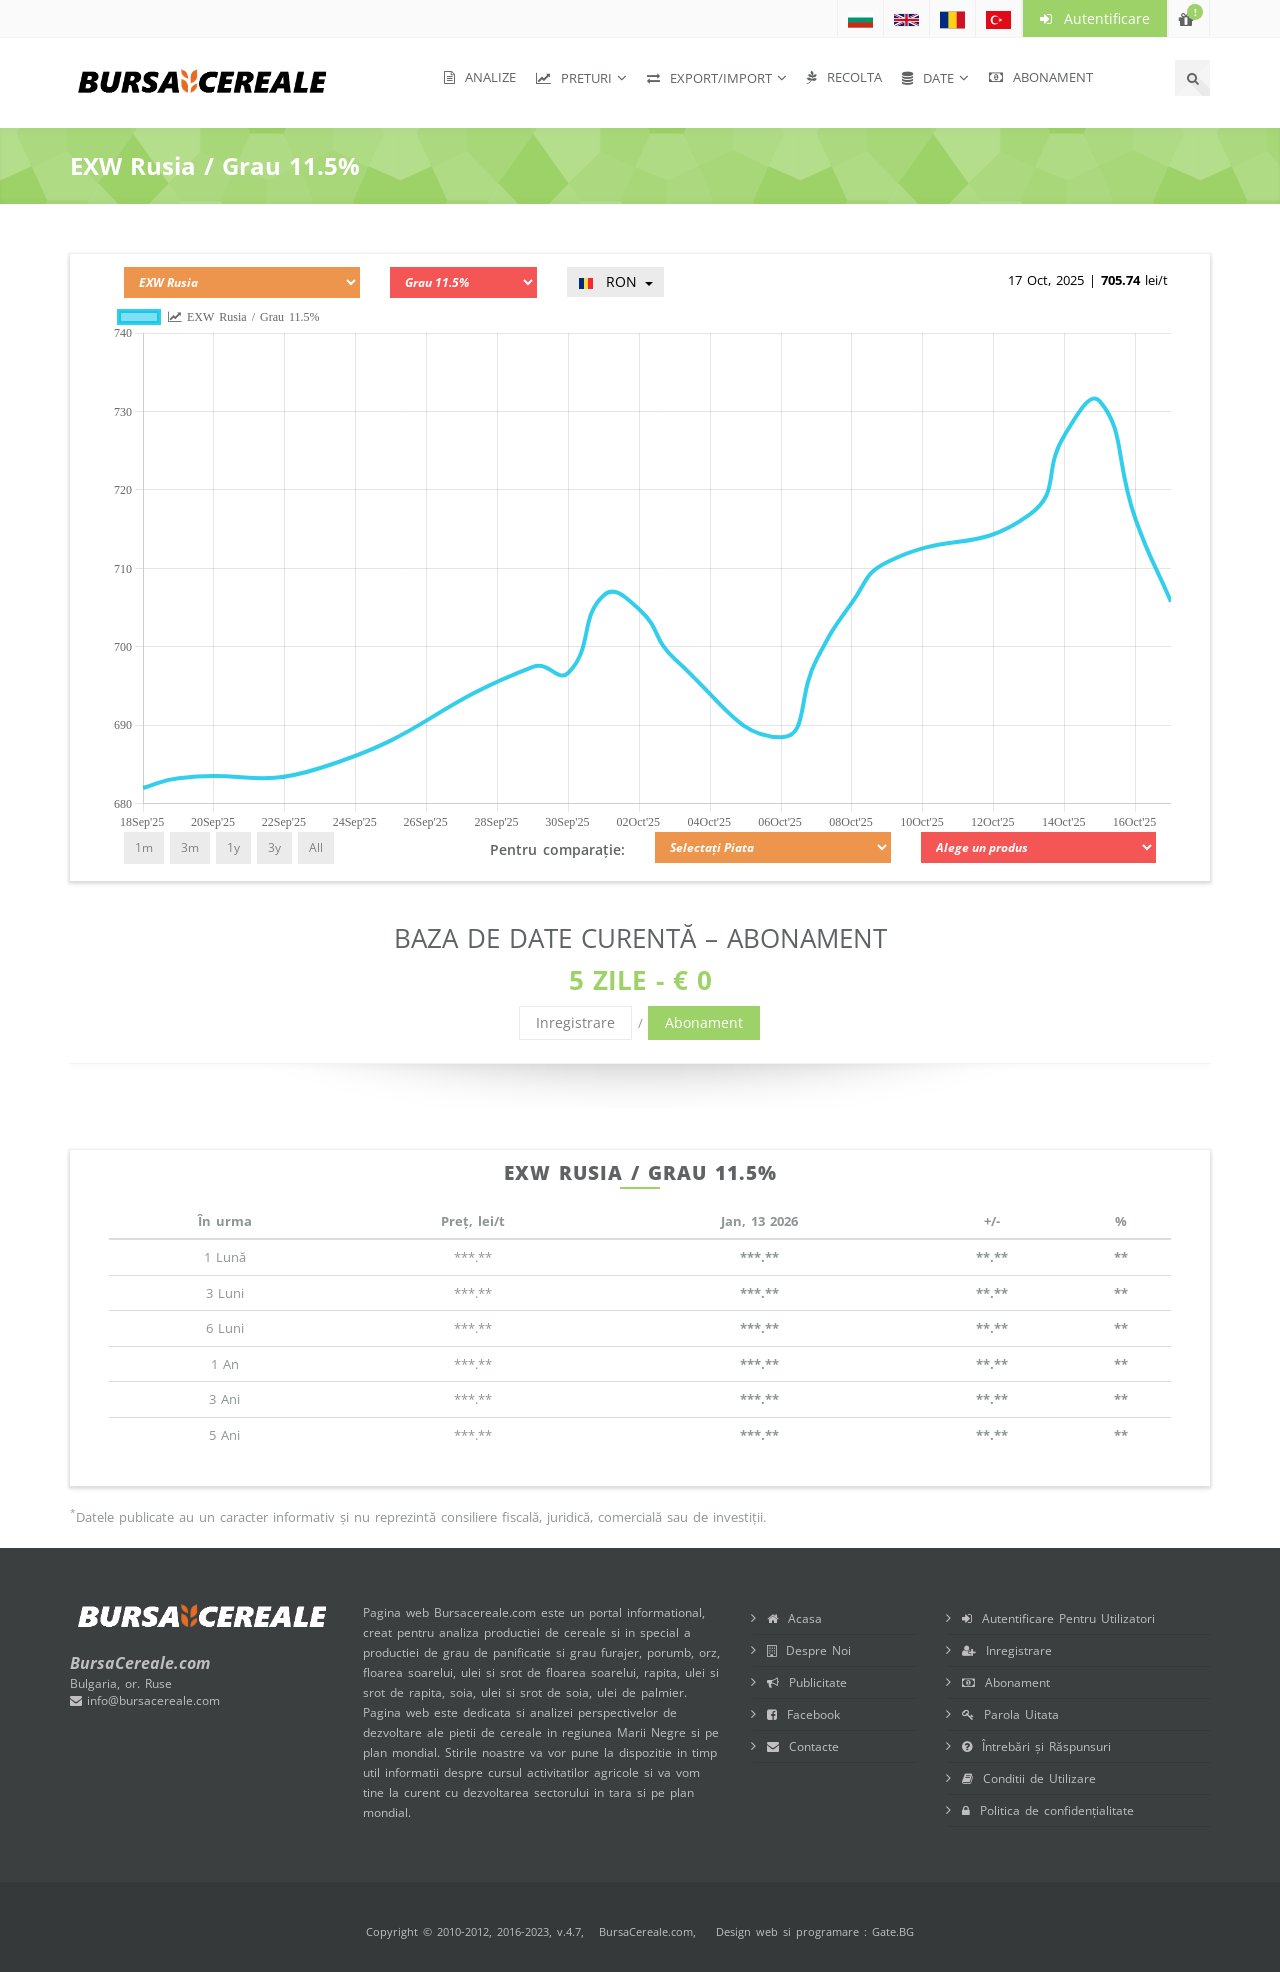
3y (274, 847)
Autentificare (1095, 18)
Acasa (794, 1618)
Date (928, 78)
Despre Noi (809, 1650)
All (316, 847)
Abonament (1041, 77)
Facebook (803, 1714)
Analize (480, 77)
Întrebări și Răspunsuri (1036, 1746)
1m (144, 847)
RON (615, 281)
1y (233, 847)
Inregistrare (575, 1022)
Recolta (844, 77)
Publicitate (807, 1682)
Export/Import (709, 78)
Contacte (803, 1746)
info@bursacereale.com (145, 1700)
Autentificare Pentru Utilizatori (1058, 1618)
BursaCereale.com (646, 1931)
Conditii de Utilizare (1029, 1778)
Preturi (574, 78)
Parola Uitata (1010, 1714)
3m (190, 847)
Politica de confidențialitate (1048, 1810)
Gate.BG (893, 1931)
